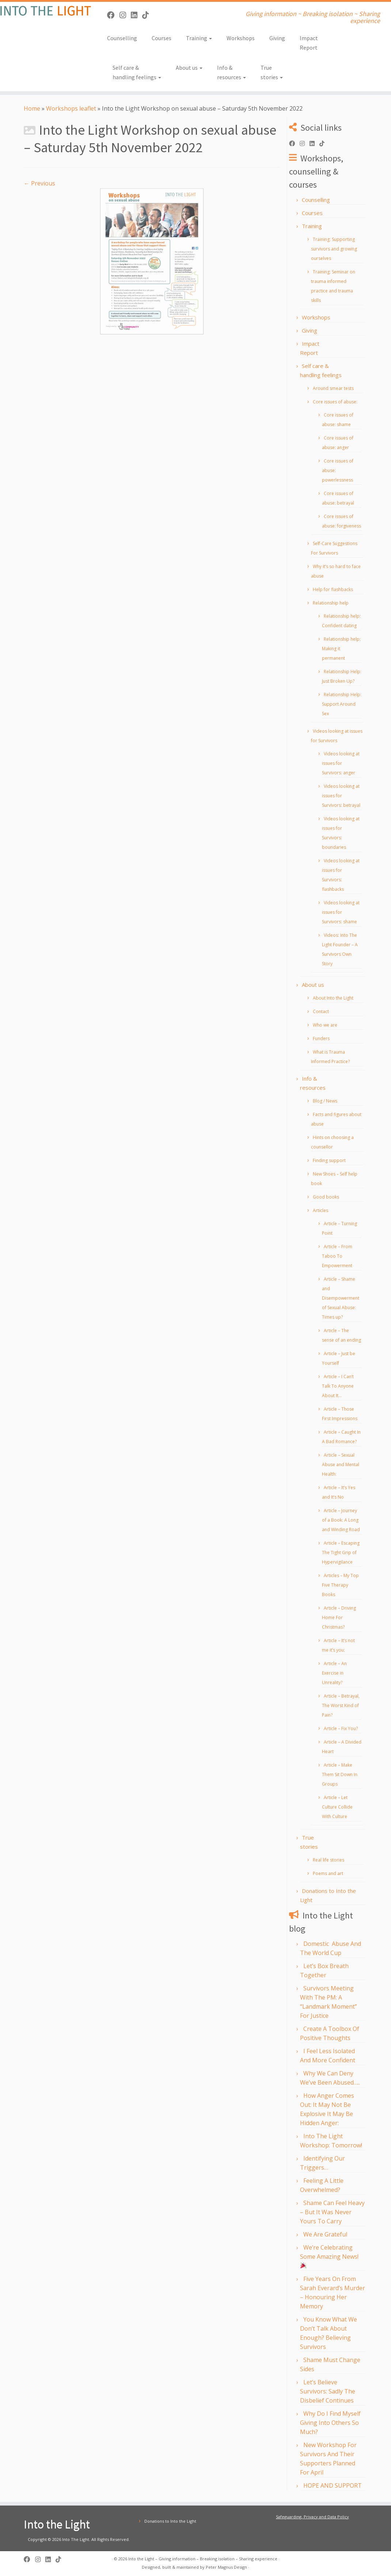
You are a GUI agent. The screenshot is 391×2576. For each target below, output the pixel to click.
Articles (320, 1210)
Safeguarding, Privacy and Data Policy (312, 2516)
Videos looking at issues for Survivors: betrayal (341, 795)
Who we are (325, 1025)
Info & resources (231, 72)
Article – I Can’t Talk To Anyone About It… (338, 1386)
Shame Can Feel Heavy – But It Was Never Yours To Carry (332, 2212)
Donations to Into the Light (170, 2521)
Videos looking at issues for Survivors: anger (341, 763)
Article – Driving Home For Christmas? (339, 1617)
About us (189, 67)
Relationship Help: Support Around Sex (341, 704)
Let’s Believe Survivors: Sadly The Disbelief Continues (327, 2391)
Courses (161, 38)
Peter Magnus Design (226, 2567)
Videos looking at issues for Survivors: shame (341, 912)
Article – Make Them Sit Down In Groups (339, 1774)
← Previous (39, 183)
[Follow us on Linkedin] (136, 15)
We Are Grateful (325, 2234)
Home (32, 108)
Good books (326, 1197)
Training (199, 38)
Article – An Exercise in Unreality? (334, 1673)
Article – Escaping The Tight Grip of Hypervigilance (341, 1552)
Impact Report (309, 42)
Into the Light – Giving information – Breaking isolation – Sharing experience (202, 2558)
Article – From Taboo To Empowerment (337, 1256)
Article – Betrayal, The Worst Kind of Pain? (341, 1705)
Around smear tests (333, 388)
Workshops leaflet (71, 108)
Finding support (329, 1160)
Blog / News (325, 1101)
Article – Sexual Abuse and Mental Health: (340, 1464)
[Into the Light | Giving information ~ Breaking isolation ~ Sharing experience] (45, 10)
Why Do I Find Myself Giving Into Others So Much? (330, 2423)
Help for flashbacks (333, 589)
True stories (272, 72)
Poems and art (328, 1873)
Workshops (241, 38)
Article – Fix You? (341, 1728)
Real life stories (328, 1860)
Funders (321, 1038)
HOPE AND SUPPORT (332, 2485)
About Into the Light (333, 998)
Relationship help (331, 603)
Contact (321, 1011)
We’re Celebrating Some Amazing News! (329, 2256)
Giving (277, 38)
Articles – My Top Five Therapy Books (340, 1585)
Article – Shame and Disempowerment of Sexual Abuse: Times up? (340, 1298)
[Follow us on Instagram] (125, 15)
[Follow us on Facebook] (113, 15)
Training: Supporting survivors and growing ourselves (334, 248)
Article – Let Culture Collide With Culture (337, 1807)
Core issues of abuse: (335, 402)
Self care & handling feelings (137, 72)
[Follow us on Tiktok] (147, 15)
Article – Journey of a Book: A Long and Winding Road (341, 1520)
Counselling (122, 38)
